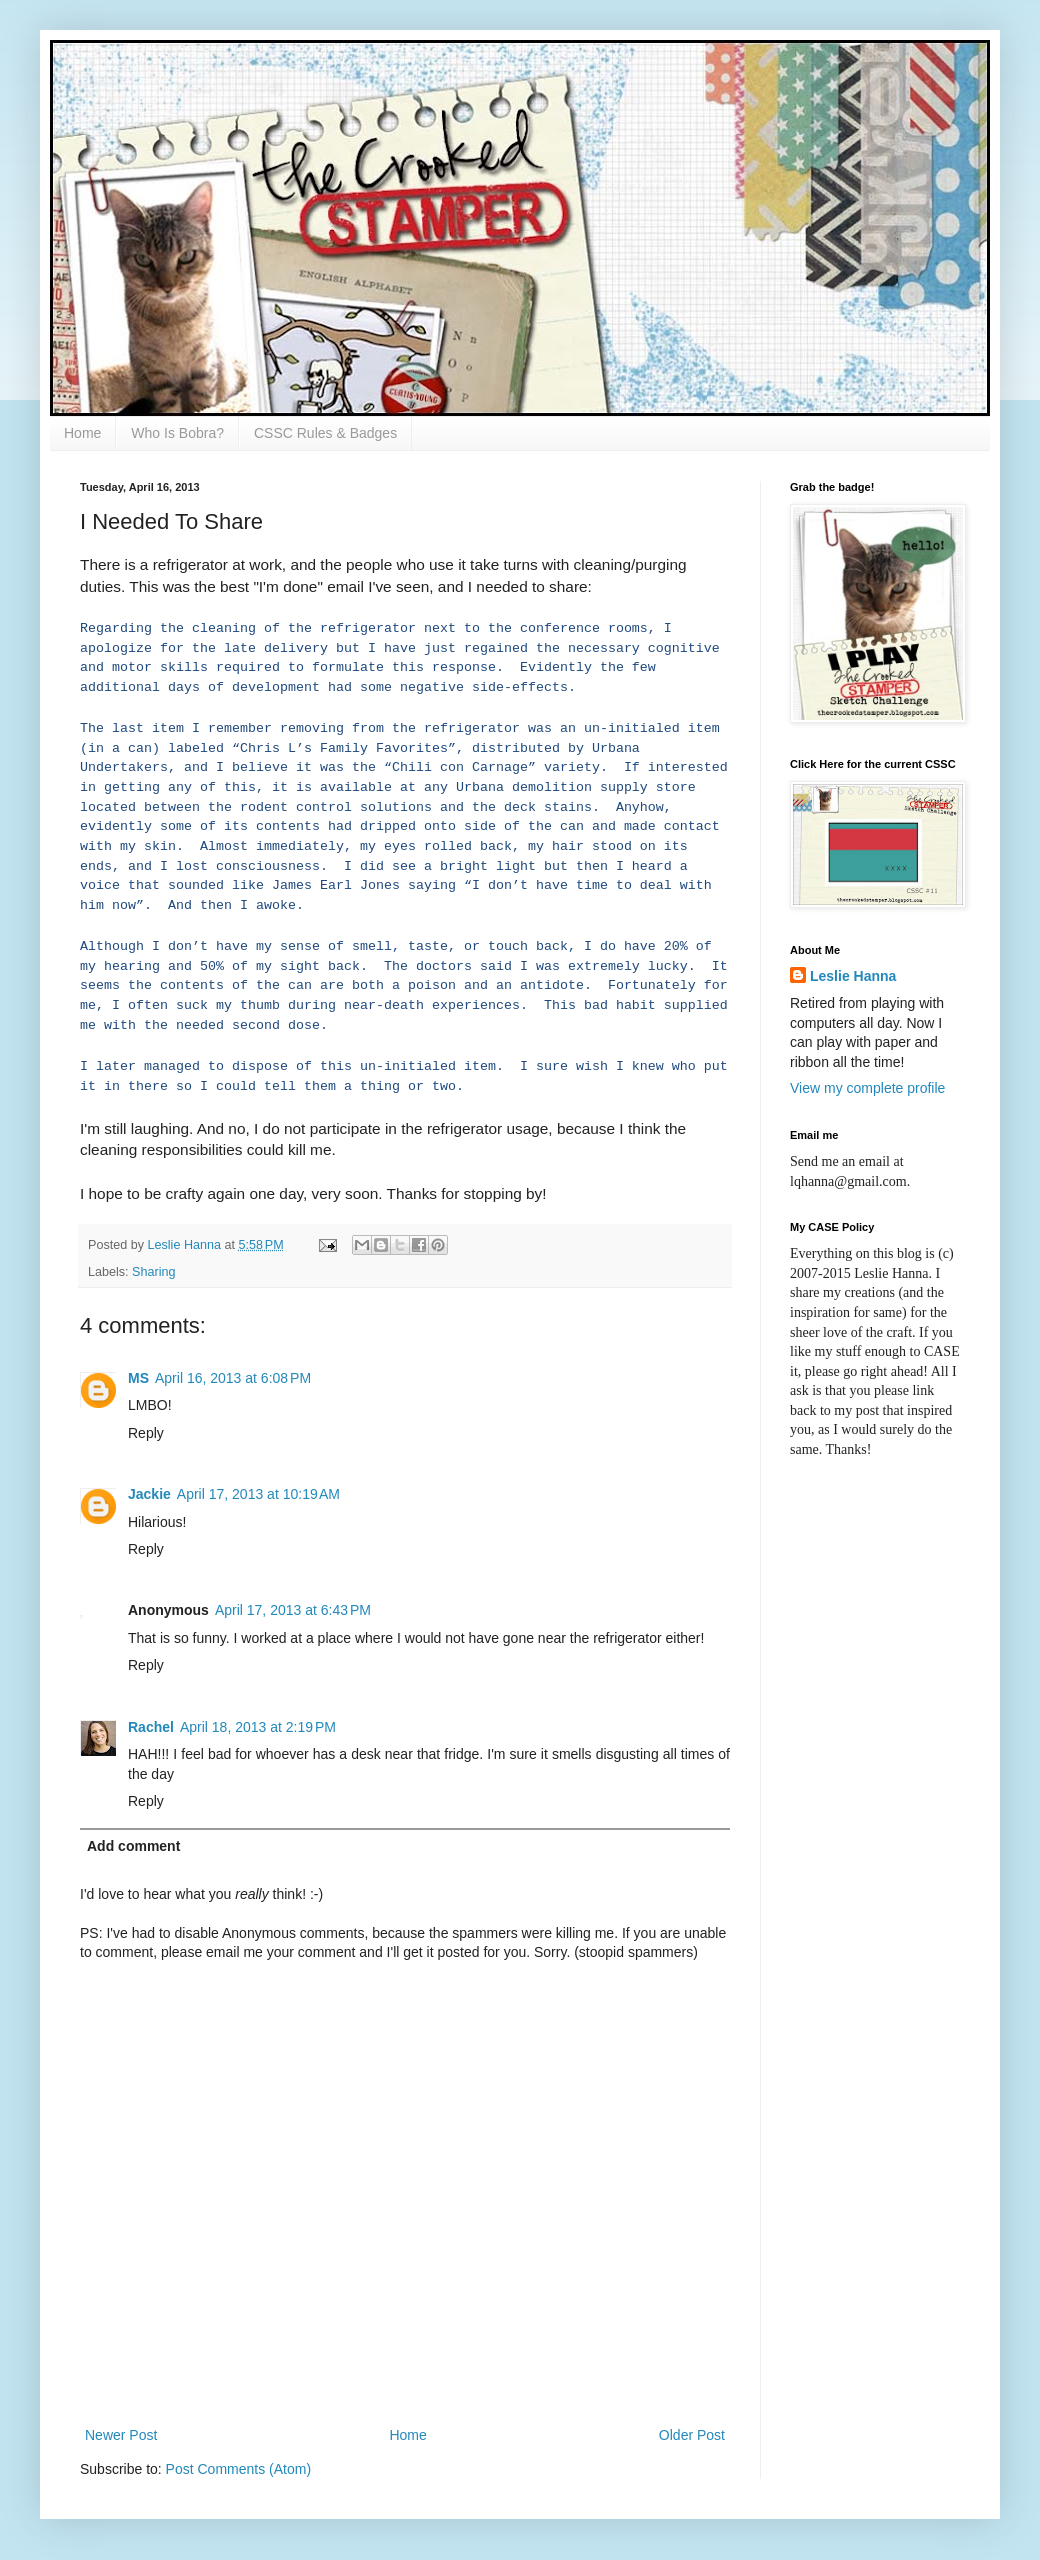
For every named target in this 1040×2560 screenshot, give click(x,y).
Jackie (149, 1494)
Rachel (151, 1727)
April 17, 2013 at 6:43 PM (293, 1610)
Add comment (133, 1846)
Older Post (692, 2435)
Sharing (153, 1272)
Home (82, 433)
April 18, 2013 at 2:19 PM (258, 1727)
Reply (146, 1433)
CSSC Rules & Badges (325, 433)
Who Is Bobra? (177, 433)
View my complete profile (867, 1088)
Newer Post (121, 2435)
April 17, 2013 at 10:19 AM (258, 1494)
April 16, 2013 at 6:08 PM (233, 1378)
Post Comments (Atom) (238, 2469)
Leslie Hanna (853, 976)
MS (138, 1378)
